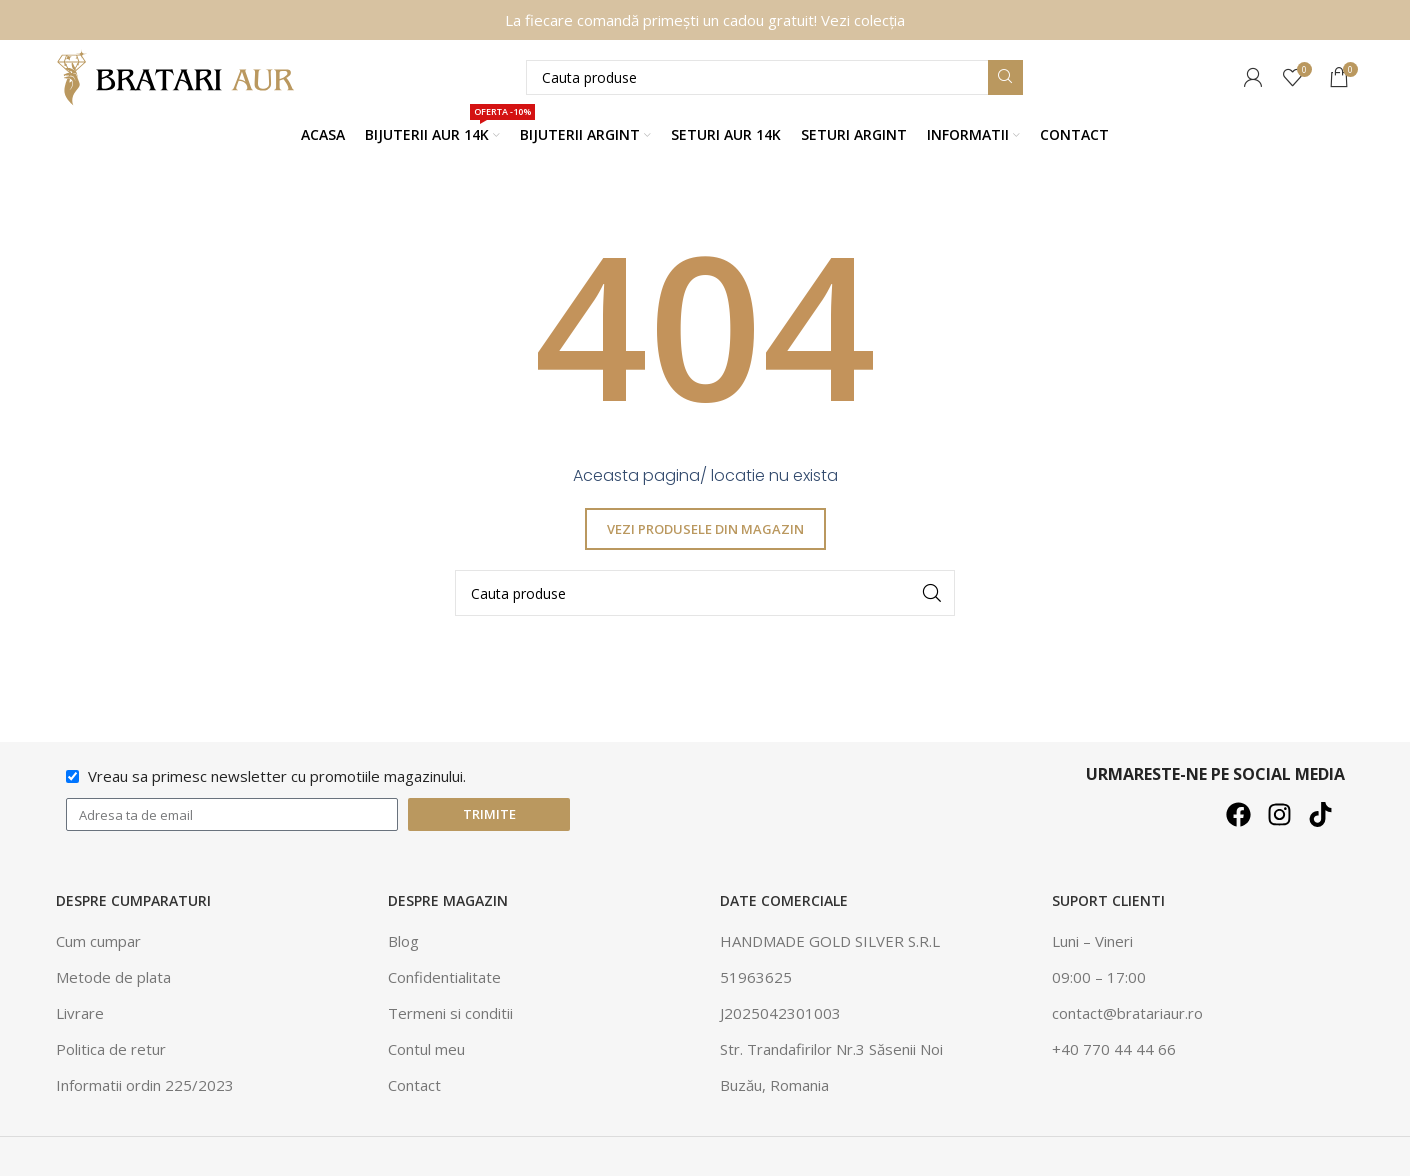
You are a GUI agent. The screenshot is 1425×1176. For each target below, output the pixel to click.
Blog (403, 942)
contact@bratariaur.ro (1127, 1014)
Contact (414, 1086)
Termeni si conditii (450, 1014)
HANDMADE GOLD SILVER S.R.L (830, 942)
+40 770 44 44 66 (1114, 1050)
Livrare (80, 1014)
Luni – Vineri (1092, 942)
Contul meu (426, 1050)
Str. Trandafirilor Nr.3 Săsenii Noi (831, 1050)
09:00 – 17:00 (1099, 978)
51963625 (756, 978)
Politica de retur (111, 1050)
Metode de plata (113, 978)
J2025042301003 (780, 1014)
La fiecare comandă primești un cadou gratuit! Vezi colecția (705, 20)
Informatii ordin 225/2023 (145, 1086)
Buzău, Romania (774, 1086)
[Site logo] (181, 76)
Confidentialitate (444, 978)
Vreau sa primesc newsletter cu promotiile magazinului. (277, 777)
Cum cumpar (98, 942)
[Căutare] (774, 77)
